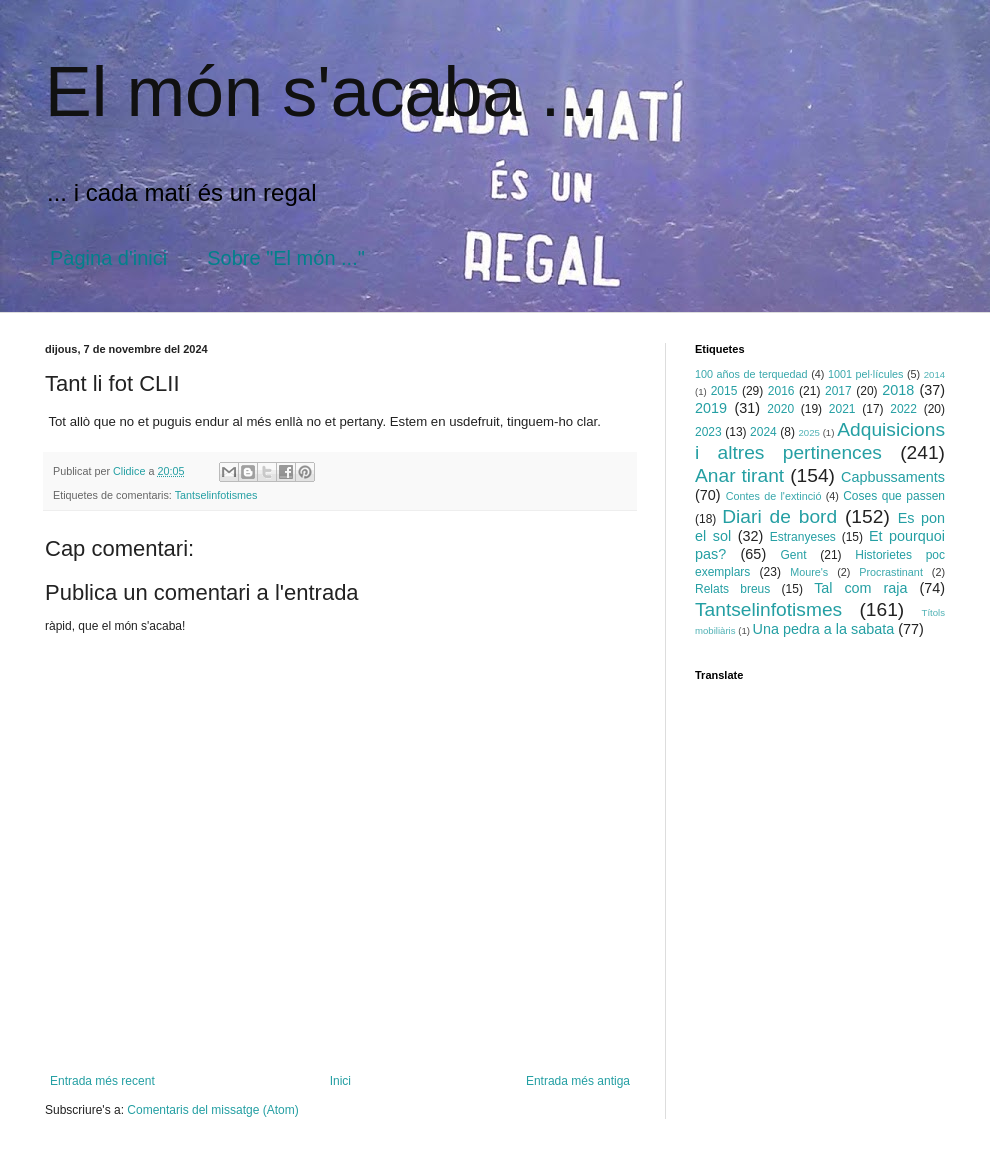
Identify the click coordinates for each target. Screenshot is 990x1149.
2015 (724, 391)
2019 (711, 408)
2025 (808, 432)
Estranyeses (803, 537)
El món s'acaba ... (322, 92)
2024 (763, 432)
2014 (934, 374)
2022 (903, 409)
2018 (898, 390)
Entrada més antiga (578, 1081)
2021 (842, 409)
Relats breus (732, 589)
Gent (794, 555)
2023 (708, 432)
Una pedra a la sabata (824, 629)
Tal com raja (860, 588)
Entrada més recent (102, 1081)
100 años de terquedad (751, 374)
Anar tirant (739, 475)
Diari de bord (779, 516)
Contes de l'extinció (774, 496)
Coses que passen (894, 496)
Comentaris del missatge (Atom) (212, 1110)
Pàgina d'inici (108, 258)
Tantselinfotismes (216, 495)
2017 (838, 391)
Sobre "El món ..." (286, 258)
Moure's (809, 572)
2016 (781, 391)
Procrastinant (891, 572)
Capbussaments (893, 477)
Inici (340, 1081)
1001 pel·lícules (866, 374)
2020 (780, 409)
